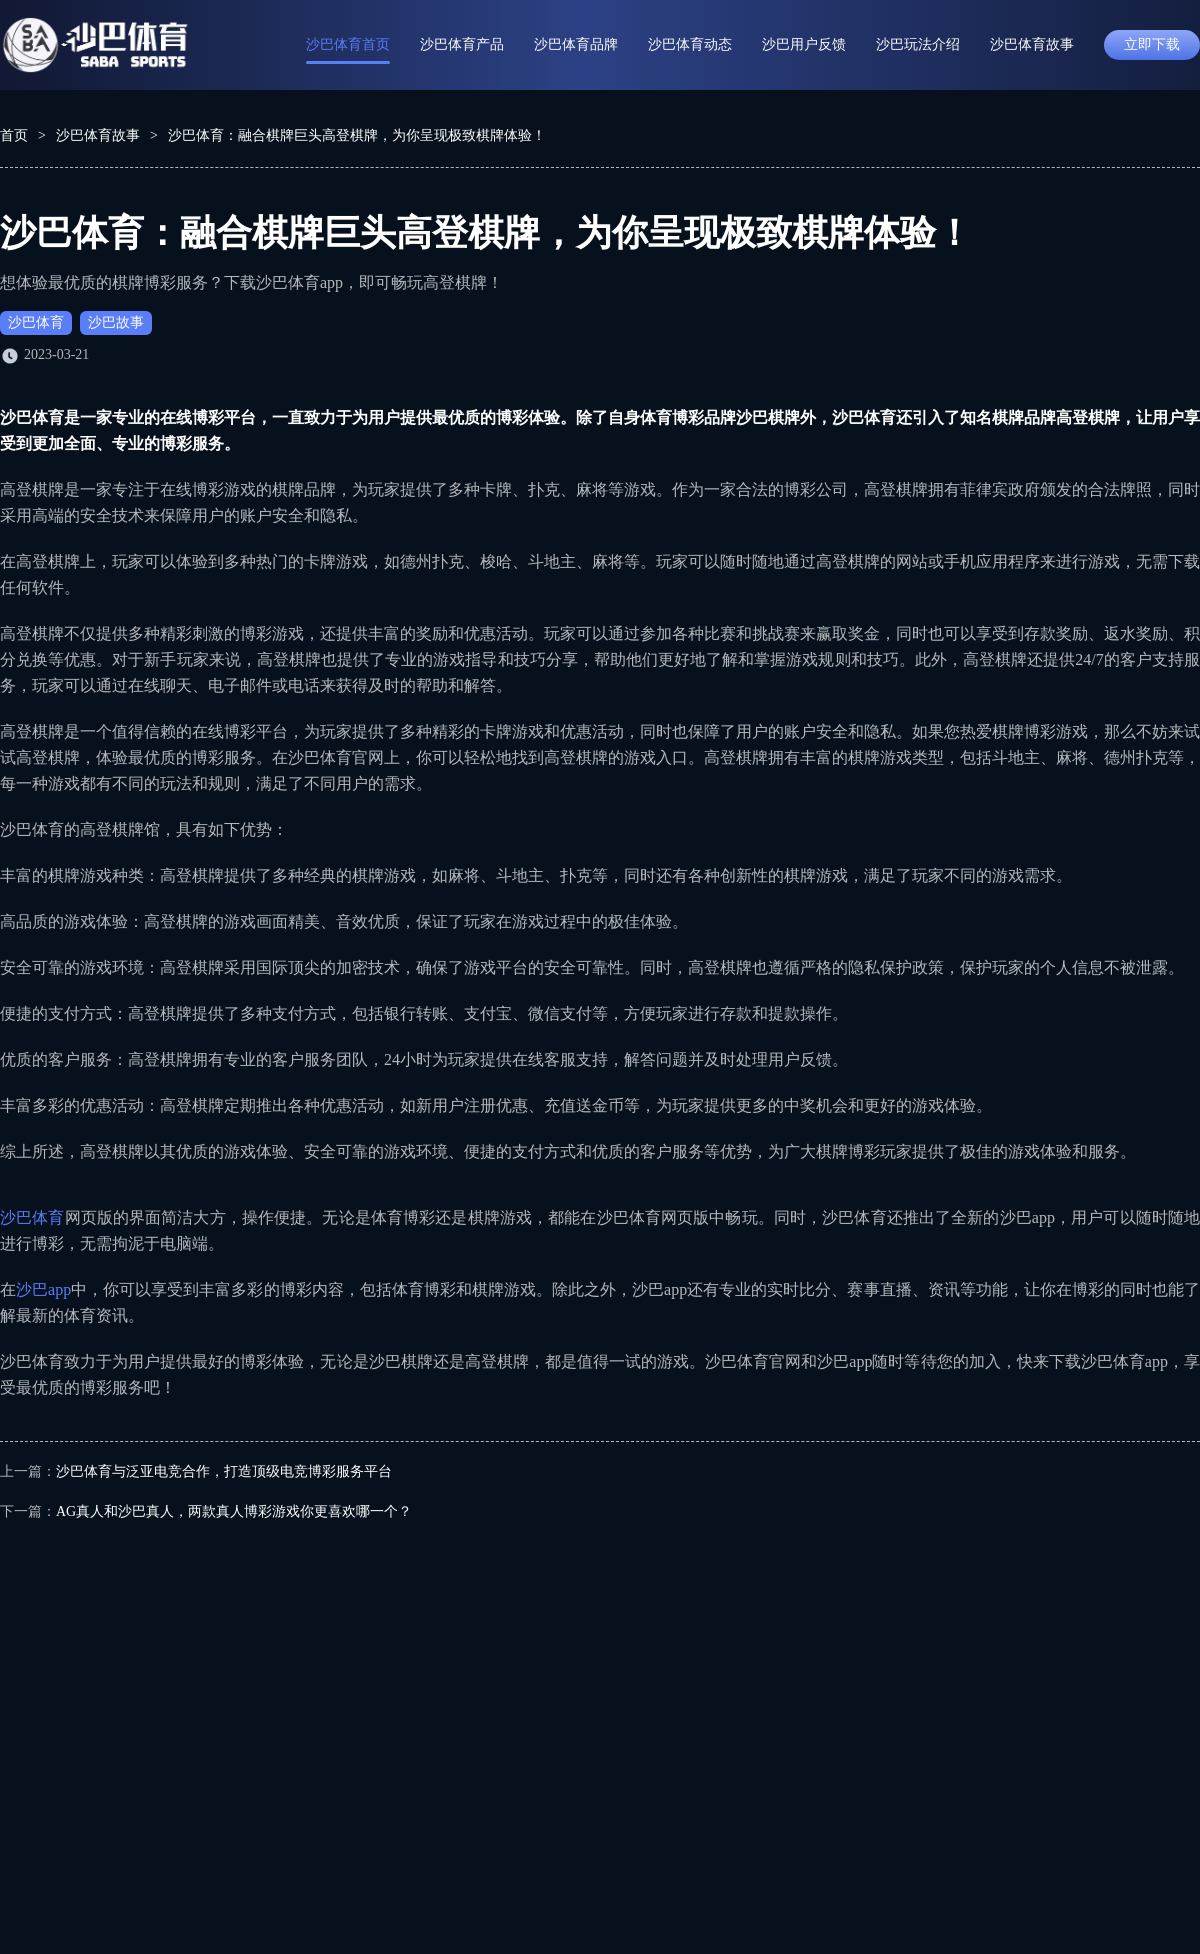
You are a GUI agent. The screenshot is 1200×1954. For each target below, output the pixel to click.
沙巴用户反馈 (804, 44)
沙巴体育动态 (690, 44)
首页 (14, 135)
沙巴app (43, 1289)
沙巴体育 (36, 322)
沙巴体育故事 (1032, 44)
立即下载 (1152, 44)
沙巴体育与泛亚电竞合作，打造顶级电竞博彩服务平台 (224, 1471)
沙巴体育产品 (462, 44)
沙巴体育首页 (348, 44)
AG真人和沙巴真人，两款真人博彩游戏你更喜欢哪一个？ (234, 1511)
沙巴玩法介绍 (918, 44)
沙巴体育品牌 (576, 44)
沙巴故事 (116, 322)
